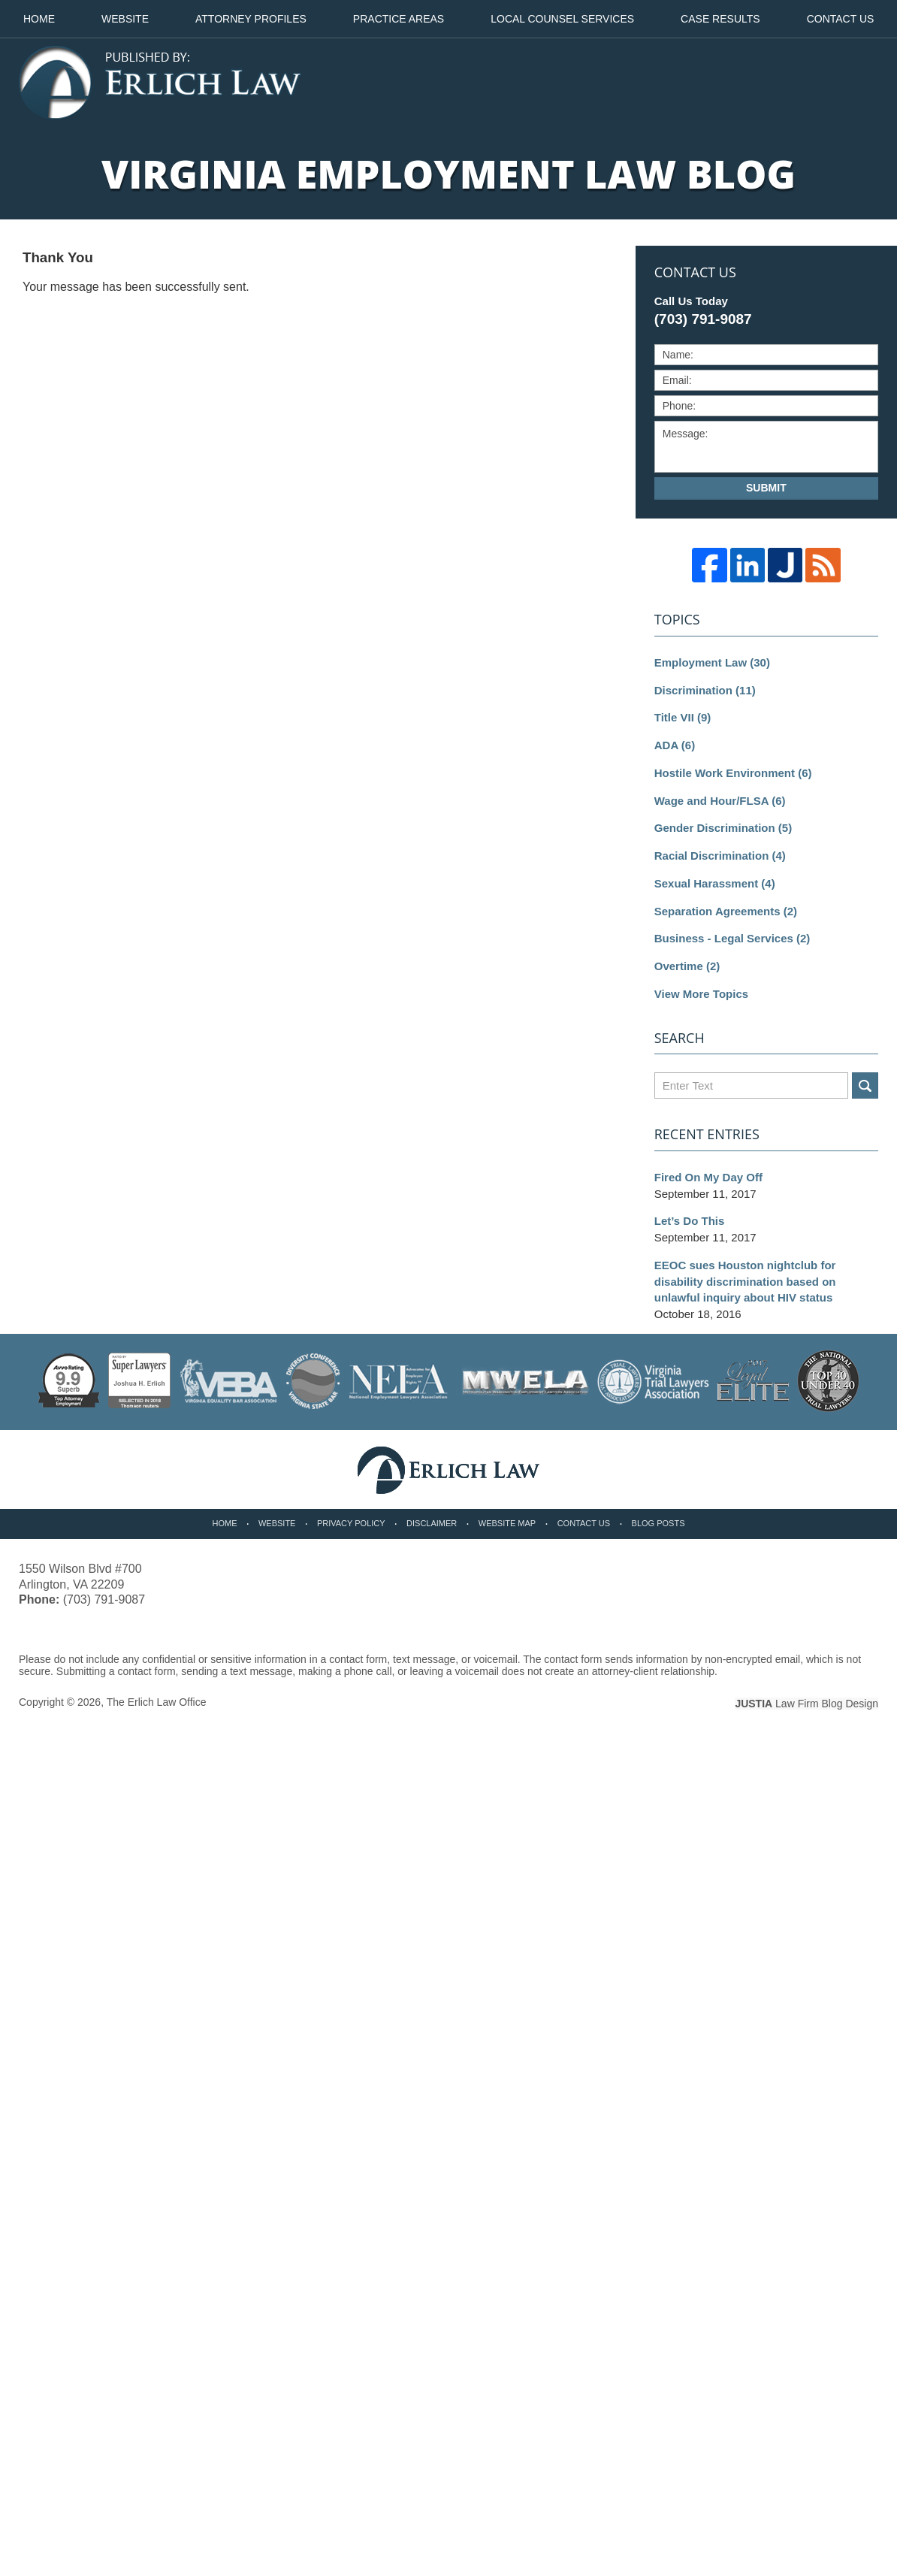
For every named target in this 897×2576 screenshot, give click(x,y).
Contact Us (584, 1523)
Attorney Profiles (251, 19)
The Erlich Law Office (157, 1702)
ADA (674, 745)
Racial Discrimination (720, 855)
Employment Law (712, 662)
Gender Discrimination (723, 827)
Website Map (507, 1523)
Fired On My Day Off (708, 1177)
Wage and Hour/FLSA (720, 800)
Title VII (682, 717)
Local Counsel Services (562, 19)
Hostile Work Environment (733, 772)
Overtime (687, 966)
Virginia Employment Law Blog (160, 82)
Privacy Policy (351, 1523)
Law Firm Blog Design (806, 1704)
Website (125, 19)
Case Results (720, 19)
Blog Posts (658, 1523)
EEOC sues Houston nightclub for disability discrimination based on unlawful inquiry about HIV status (745, 1282)
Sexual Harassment (714, 883)
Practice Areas (398, 19)
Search (865, 1085)
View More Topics (701, 993)
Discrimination (705, 690)
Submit (766, 488)
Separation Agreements (725, 911)
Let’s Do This (689, 1220)
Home (39, 19)
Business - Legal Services (732, 938)
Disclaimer (431, 1523)
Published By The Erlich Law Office (794, 83)
